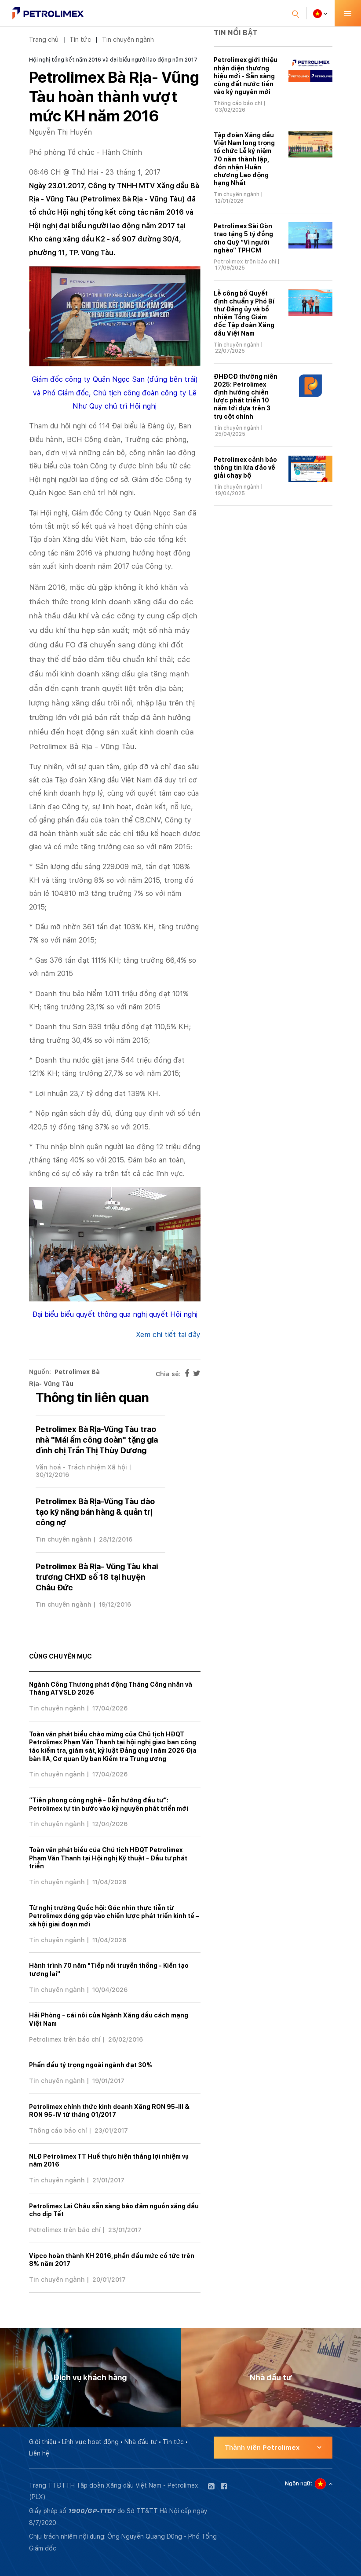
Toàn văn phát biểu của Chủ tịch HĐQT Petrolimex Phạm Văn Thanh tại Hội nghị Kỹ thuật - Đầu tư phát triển (108, 1858)
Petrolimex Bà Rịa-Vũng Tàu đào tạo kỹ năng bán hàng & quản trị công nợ (95, 1512)
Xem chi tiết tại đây (168, 1334)
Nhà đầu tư (140, 2441)
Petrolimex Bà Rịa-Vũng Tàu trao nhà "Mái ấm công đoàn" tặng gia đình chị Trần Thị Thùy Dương (97, 1440)
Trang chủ (43, 39)
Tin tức (80, 39)
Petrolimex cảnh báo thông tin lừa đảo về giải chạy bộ (245, 467)
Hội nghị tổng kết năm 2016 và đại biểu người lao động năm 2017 (113, 60)
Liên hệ (39, 2453)
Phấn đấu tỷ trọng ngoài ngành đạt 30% (90, 2064)
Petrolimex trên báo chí (65, 2039)
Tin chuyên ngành (128, 39)
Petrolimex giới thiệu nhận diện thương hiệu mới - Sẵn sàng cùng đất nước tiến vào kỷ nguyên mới (245, 75)
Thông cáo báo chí (58, 2130)
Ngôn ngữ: (298, 2484)
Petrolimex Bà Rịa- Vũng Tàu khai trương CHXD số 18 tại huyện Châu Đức (97, 1577)
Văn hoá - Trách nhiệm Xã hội (81, 1467)
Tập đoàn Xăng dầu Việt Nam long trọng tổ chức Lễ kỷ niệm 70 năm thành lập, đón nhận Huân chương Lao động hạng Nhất (244, 159)
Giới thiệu (42, 2441)
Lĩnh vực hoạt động (90, 2441)
